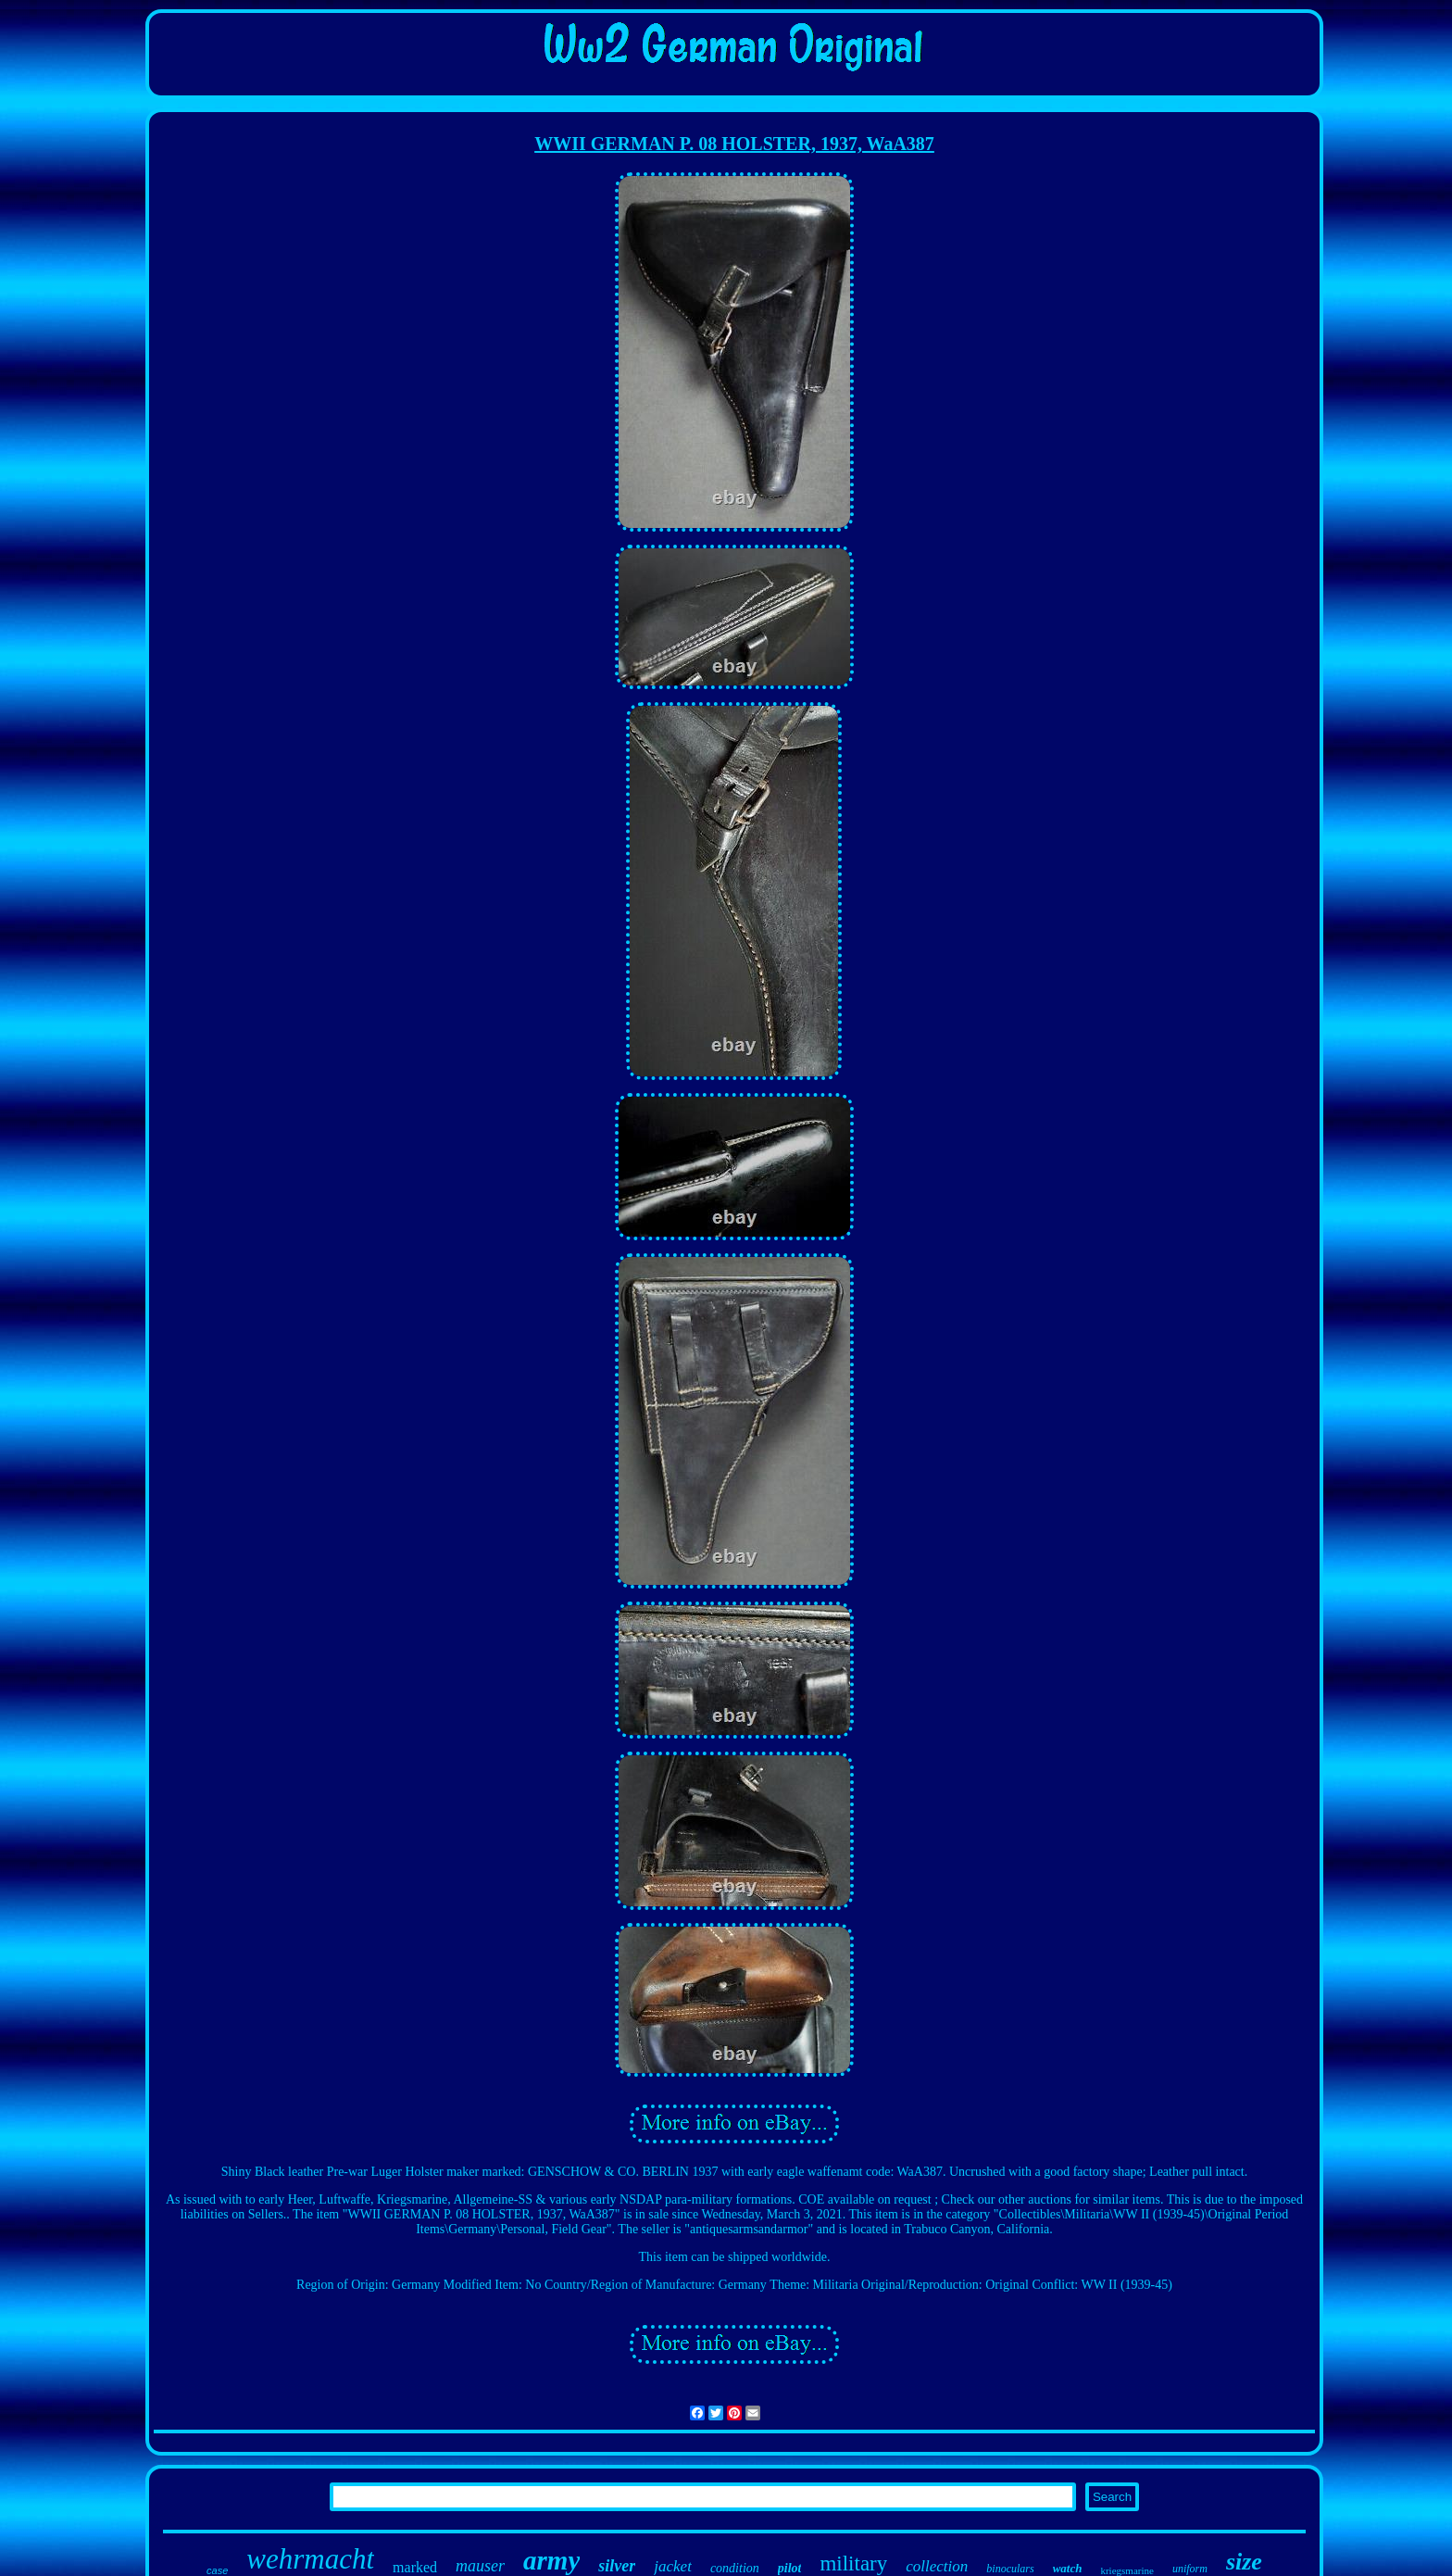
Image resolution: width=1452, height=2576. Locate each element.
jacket (673, 2566)
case (217, 2570)
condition (734, 2568)
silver (616, 2566)
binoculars (1009, 2568)
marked (415, 2567)
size (1244, 2561)
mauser (480, 2566)
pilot (790, 2568)
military (853, 2563)
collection (937, 2566)
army (551, 2560)
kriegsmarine (1126, 2570)
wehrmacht (310, 2559)
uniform (1190, 2568)
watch (1068, 2568)
